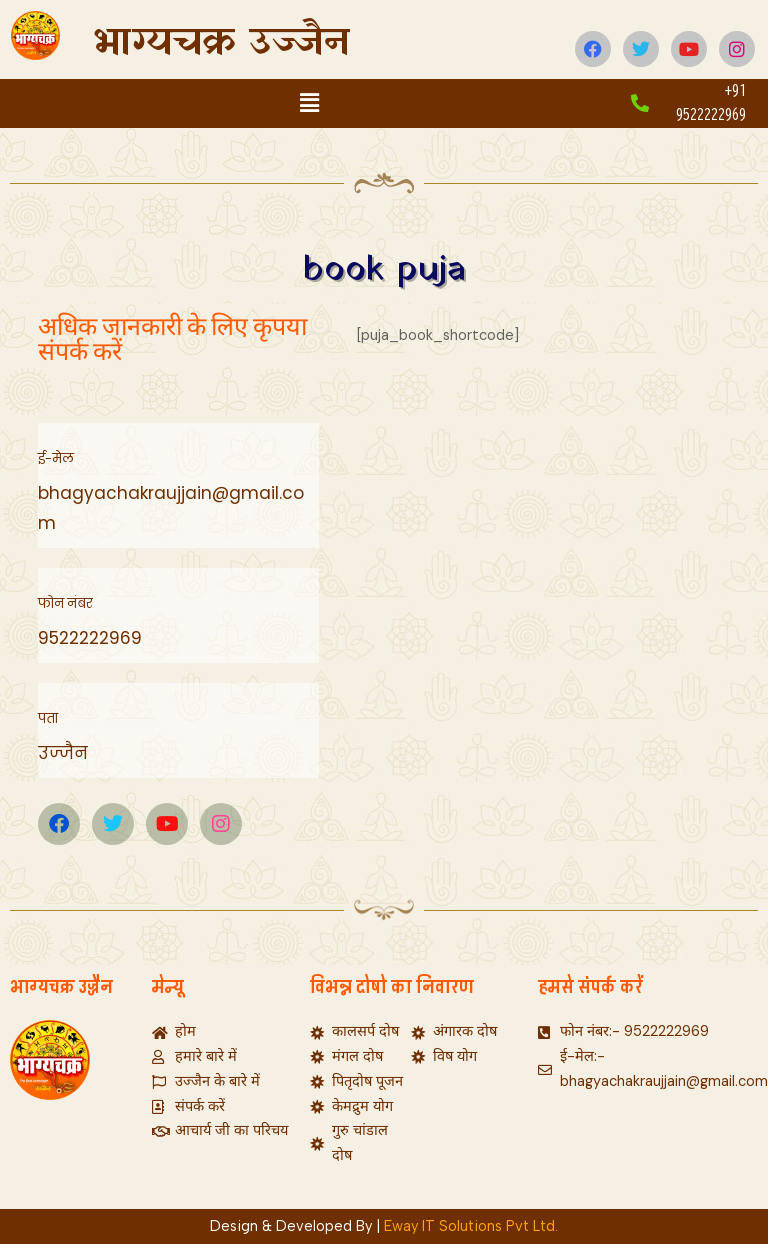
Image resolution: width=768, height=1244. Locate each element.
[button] (309, 103)
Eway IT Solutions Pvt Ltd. (471, 1226)
